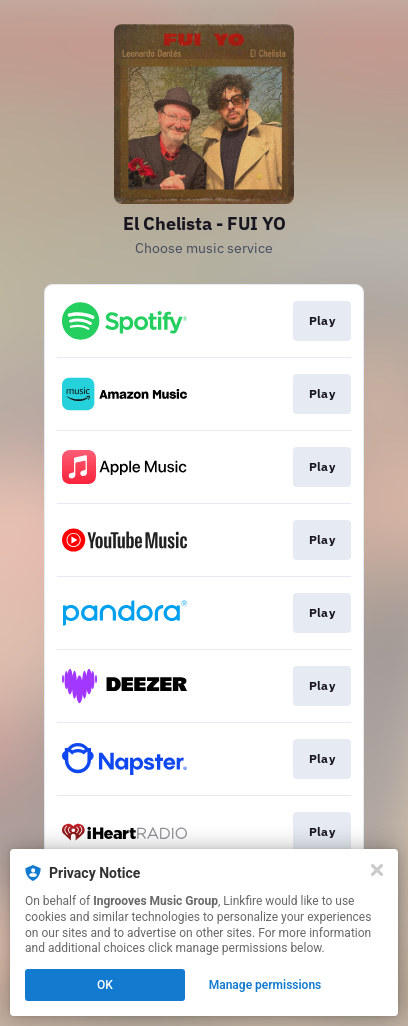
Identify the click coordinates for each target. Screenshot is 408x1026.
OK (105, 985)
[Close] (377, 870)
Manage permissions (265, 985)
